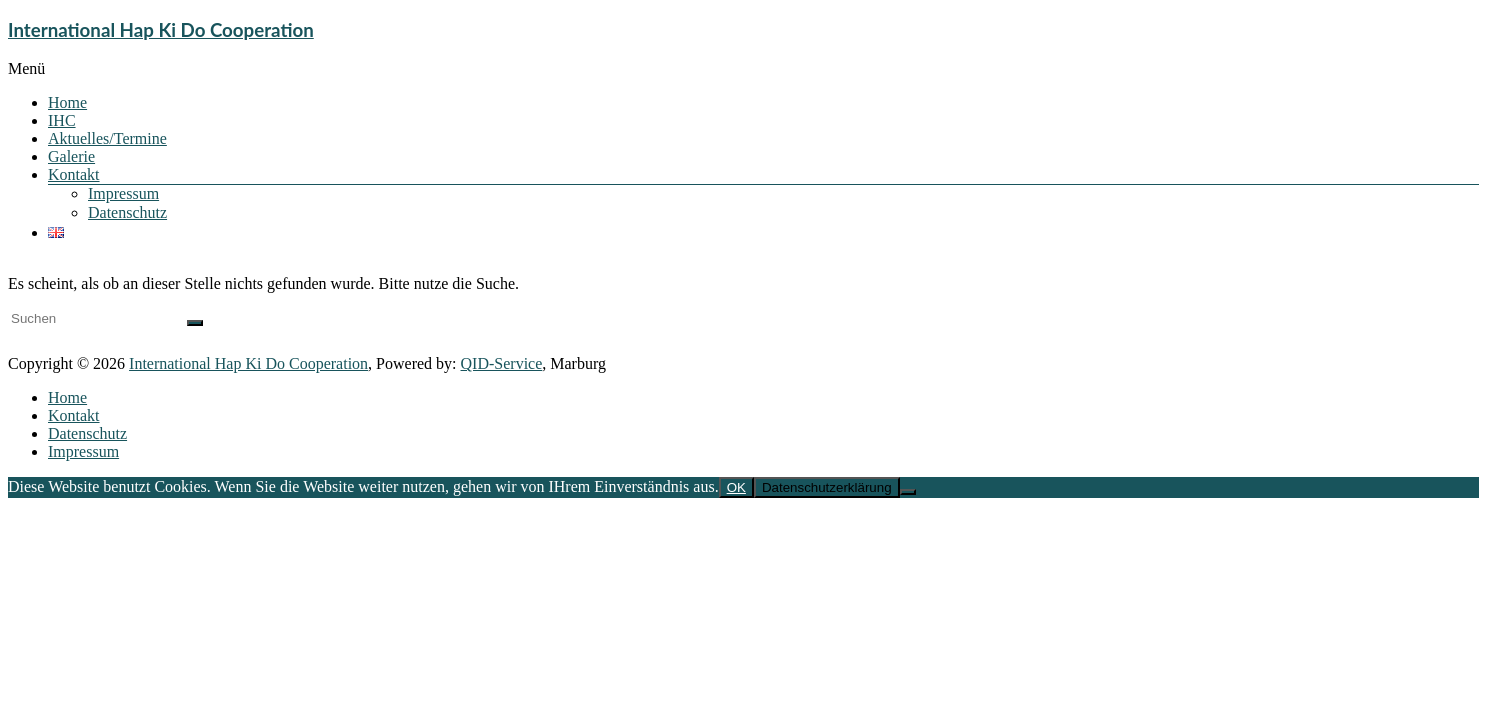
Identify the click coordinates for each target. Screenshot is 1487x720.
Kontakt (74, 174)
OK (736, 487)
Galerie (71, 156)
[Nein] (908, 492)
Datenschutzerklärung (827, 487)
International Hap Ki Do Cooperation (161, 30)
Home (67, 102)
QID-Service (502, 363)
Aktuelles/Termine (107, 138)
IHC (62, 120)
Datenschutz (127, 212)
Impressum (123, 193)
